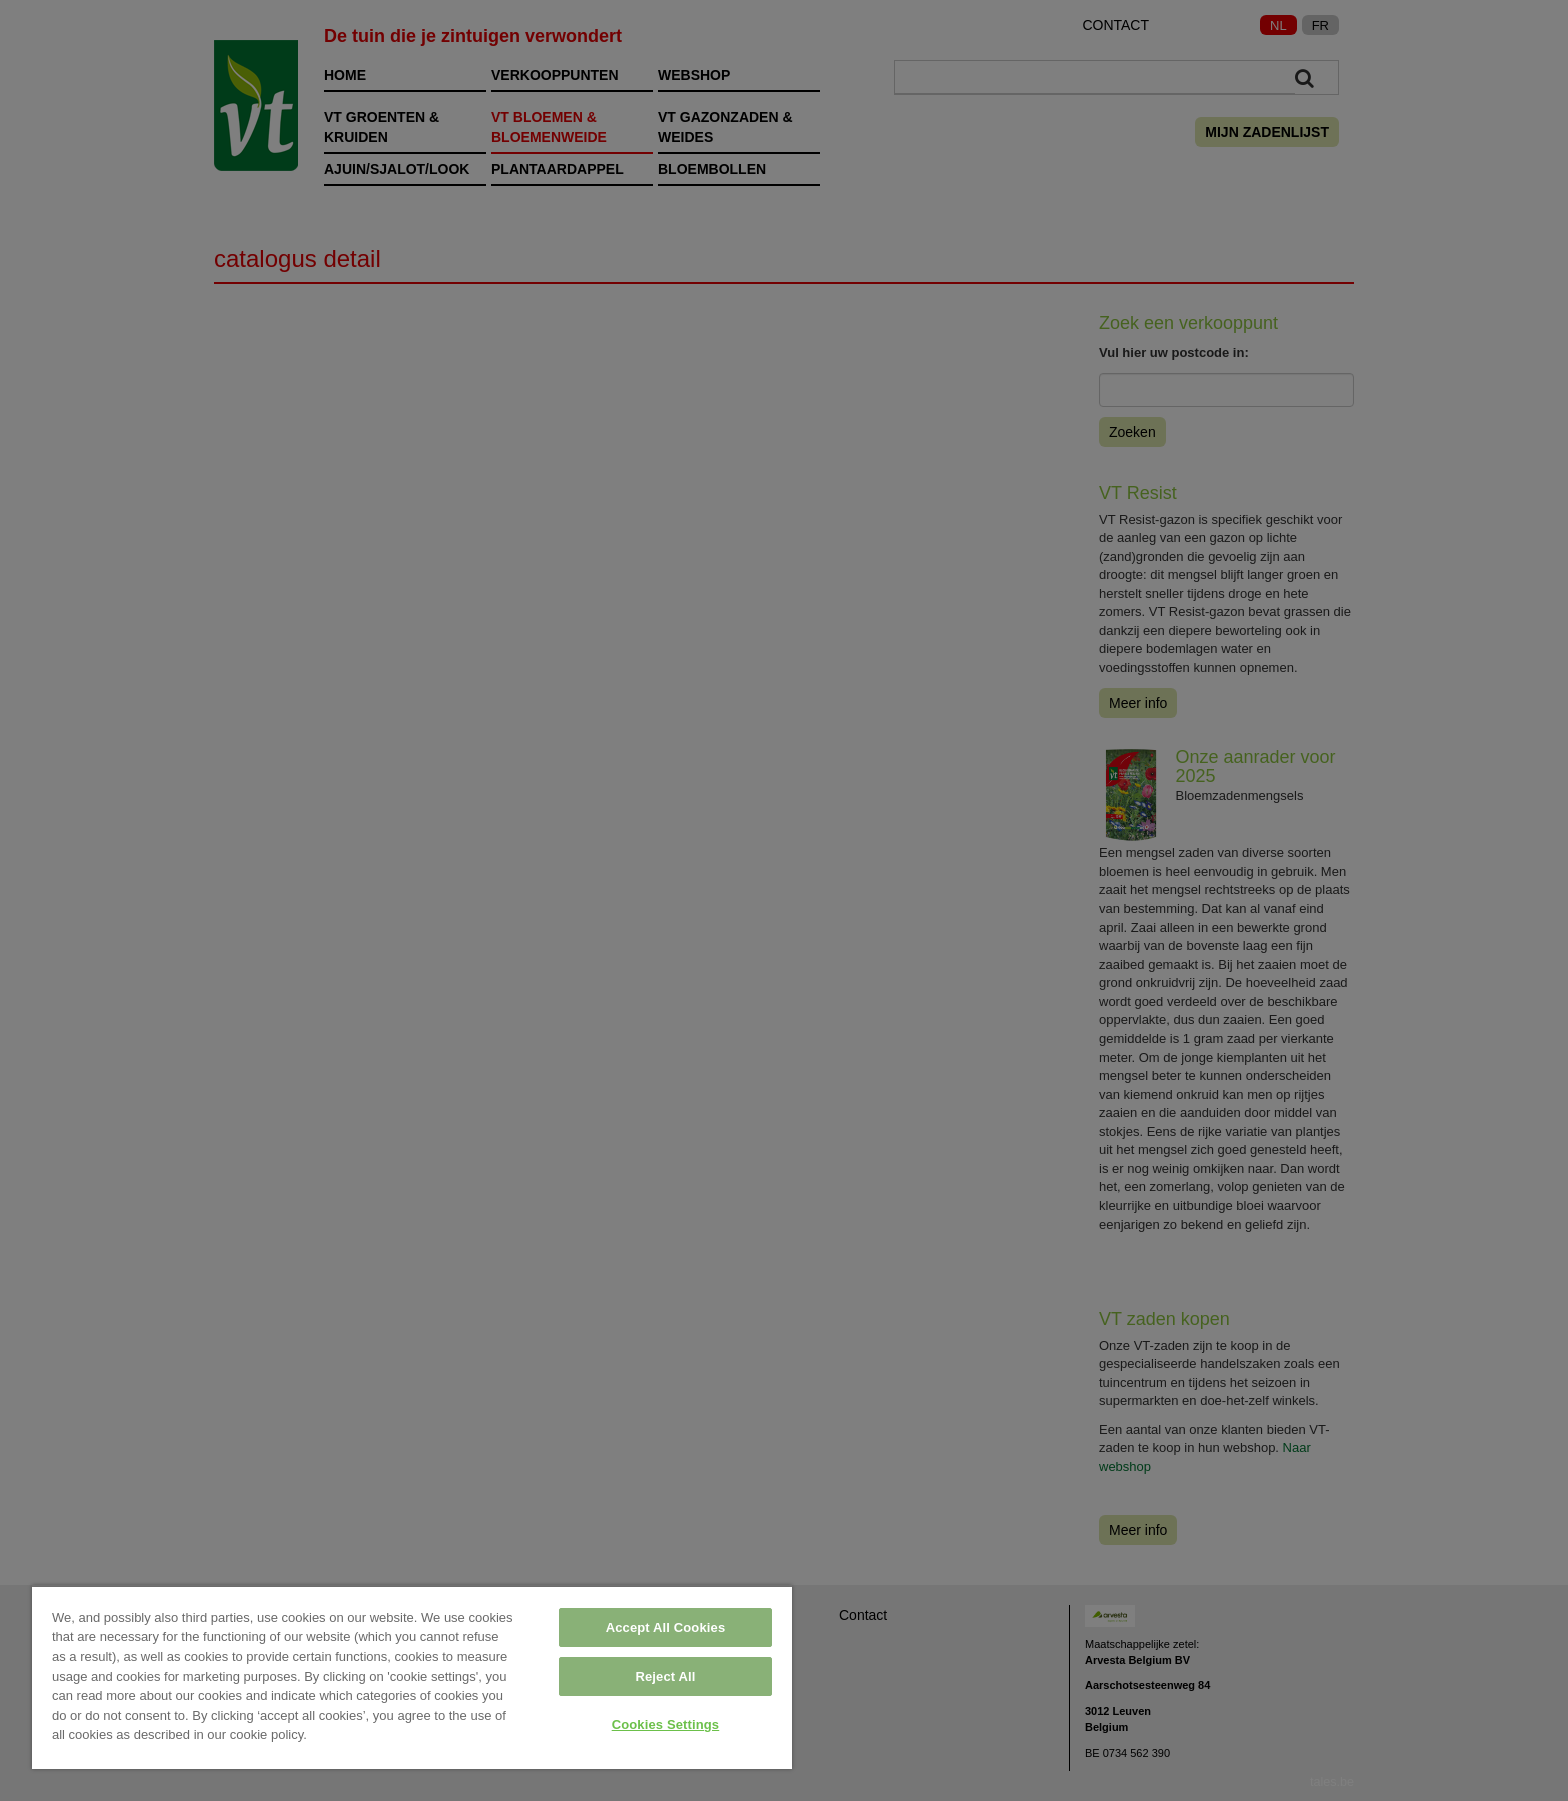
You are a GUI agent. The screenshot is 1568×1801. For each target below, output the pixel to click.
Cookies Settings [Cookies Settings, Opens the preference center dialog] (666, 1724)
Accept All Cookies (666, 1627)
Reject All (665, 1676)
